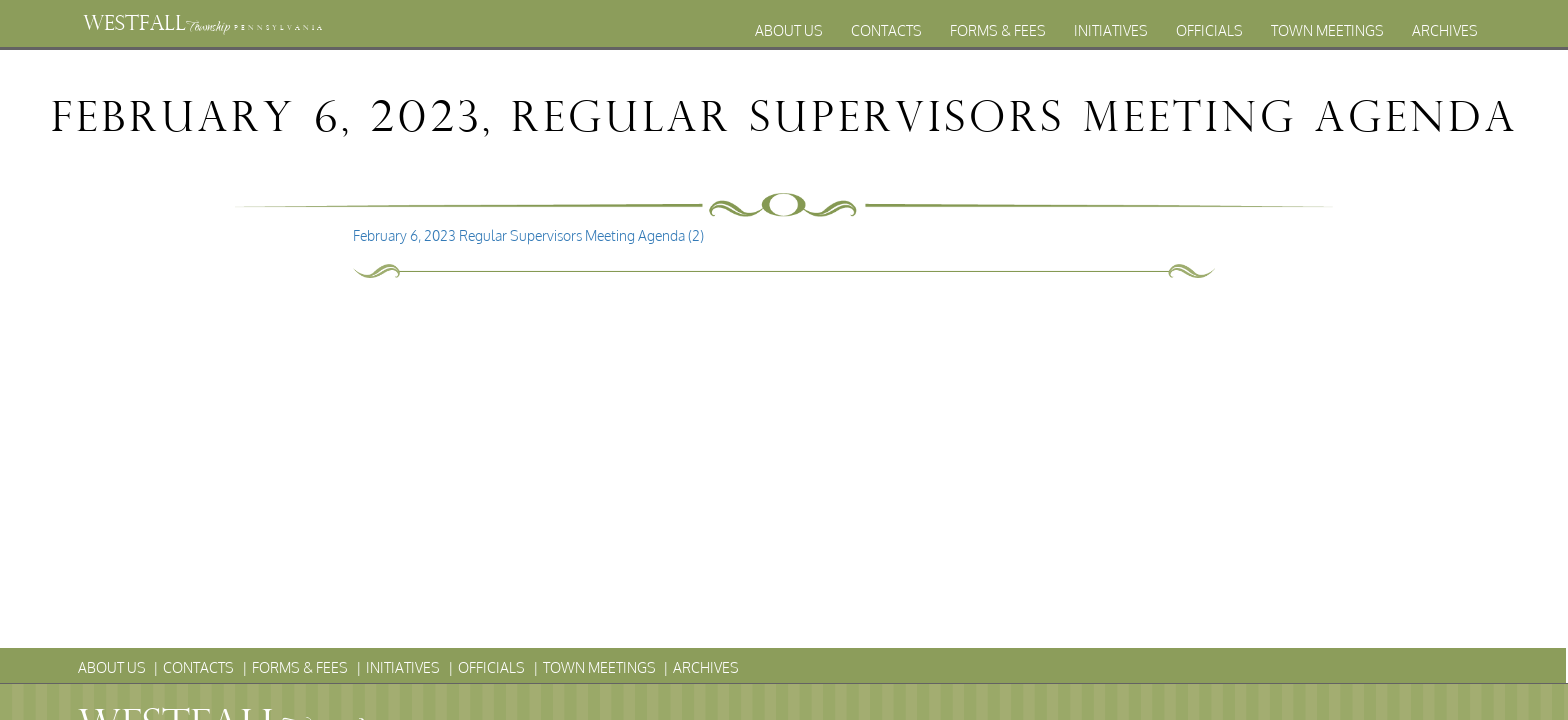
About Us (789, 30)
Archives (1445, 30)
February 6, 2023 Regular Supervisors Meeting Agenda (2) (528, 235)
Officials (1209, 30)
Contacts (886, 30)
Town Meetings (1327, 30)
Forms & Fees (998, 30)
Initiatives (1111, 30)
